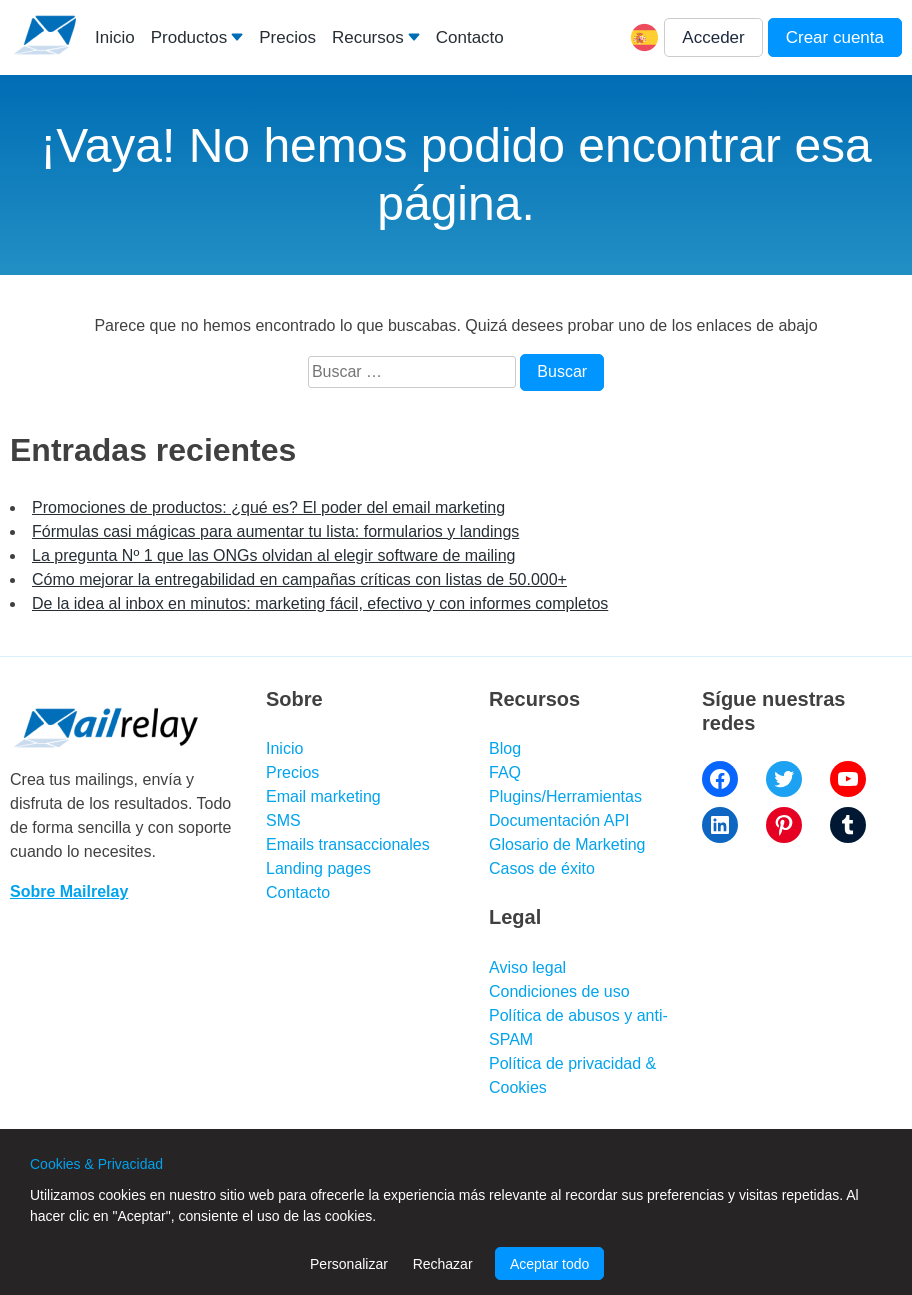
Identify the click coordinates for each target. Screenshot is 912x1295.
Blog (505, 748)
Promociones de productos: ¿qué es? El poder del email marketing (268, 507)
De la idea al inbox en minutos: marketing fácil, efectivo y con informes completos (320, 603)
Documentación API (559, 820)
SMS (283, 820)
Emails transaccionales (348, 844)
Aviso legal (527, 967)
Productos (189, 37)
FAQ (505, 772)
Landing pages (318, 868)
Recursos (368, 37)
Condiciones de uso (559, 991)
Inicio (115, 37)
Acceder (713, 37)
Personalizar (349, 1264)
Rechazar (443, 1264)
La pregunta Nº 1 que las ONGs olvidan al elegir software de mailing (273, 555)
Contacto (470, 37)
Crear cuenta (835, 37)
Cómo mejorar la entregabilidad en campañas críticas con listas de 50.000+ (299, 579)
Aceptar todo (549, 1264)
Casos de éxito (542, 868)
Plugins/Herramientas (565, 796)
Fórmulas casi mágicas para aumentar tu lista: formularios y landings (275, 531)
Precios (287, 37)
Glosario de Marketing (567, 844)
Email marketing (323, 796)
